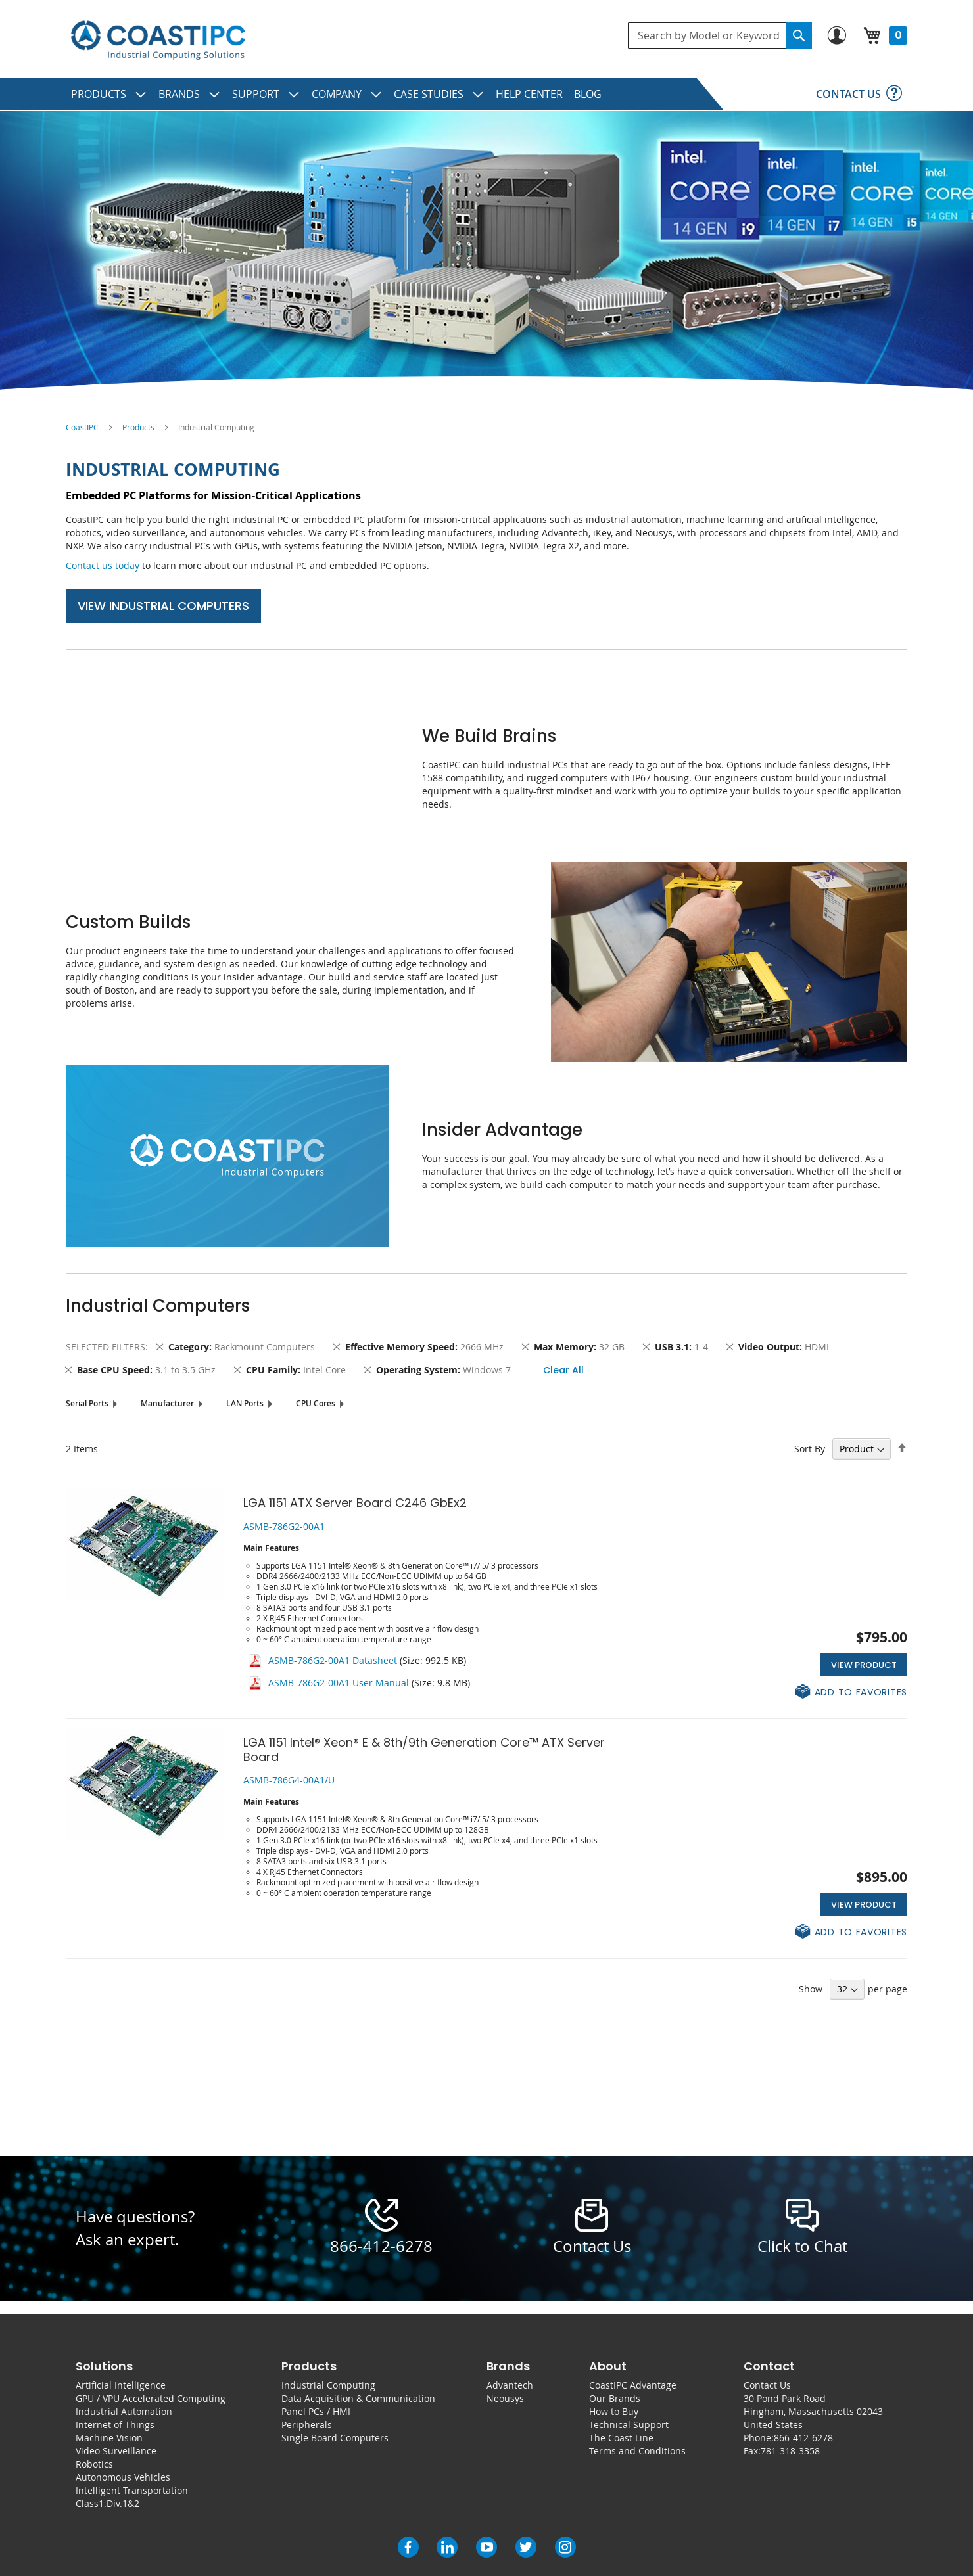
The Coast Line (621, 2437)
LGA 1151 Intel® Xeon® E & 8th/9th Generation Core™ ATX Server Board (424, 1749)
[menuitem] (109, 94)
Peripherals (306, 2424)
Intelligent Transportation (132, 2490)
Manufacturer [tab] (167, 1403)
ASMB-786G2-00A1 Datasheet (332, 1660)
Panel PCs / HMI (315, 2411)
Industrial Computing (328, 2385)
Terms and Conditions (637, 2451)
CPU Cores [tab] (315, 1403)
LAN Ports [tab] (245, 1403)
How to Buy (613, 2411)
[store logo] (158, 40)
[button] (851, 1692)
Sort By (809, 1448)
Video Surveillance (116, 2451)
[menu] (486, 94)
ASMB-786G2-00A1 (284, 1526)
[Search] (799, 35)
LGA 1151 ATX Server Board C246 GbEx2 (355, 1502)
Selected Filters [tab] (105, 1347)
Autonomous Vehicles (123, 2477)
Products (138, 427)
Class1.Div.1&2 (107, 2503)
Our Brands (614, 2398)
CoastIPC (82, 427)
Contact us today (102, 565)
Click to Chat (802, 2246)
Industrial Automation (124, 2411)
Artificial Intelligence (121, 2385)
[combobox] (720, 35)
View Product (864, 1665)
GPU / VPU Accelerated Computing (150, 2398)
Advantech (509, 2385)
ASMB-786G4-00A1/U (289, 1780)
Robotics (94, 2464)
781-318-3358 (790, 2451)
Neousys (505, 2398)
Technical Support (629, 2424)
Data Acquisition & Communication (358, 2398)
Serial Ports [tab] (87, 1403)
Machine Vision (109, 2437)
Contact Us (767, 2385)
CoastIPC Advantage (632, 2385)
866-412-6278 (381, 2246)
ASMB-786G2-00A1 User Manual (338, 1682)
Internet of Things (115, 2424)
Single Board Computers (335, 2437)
